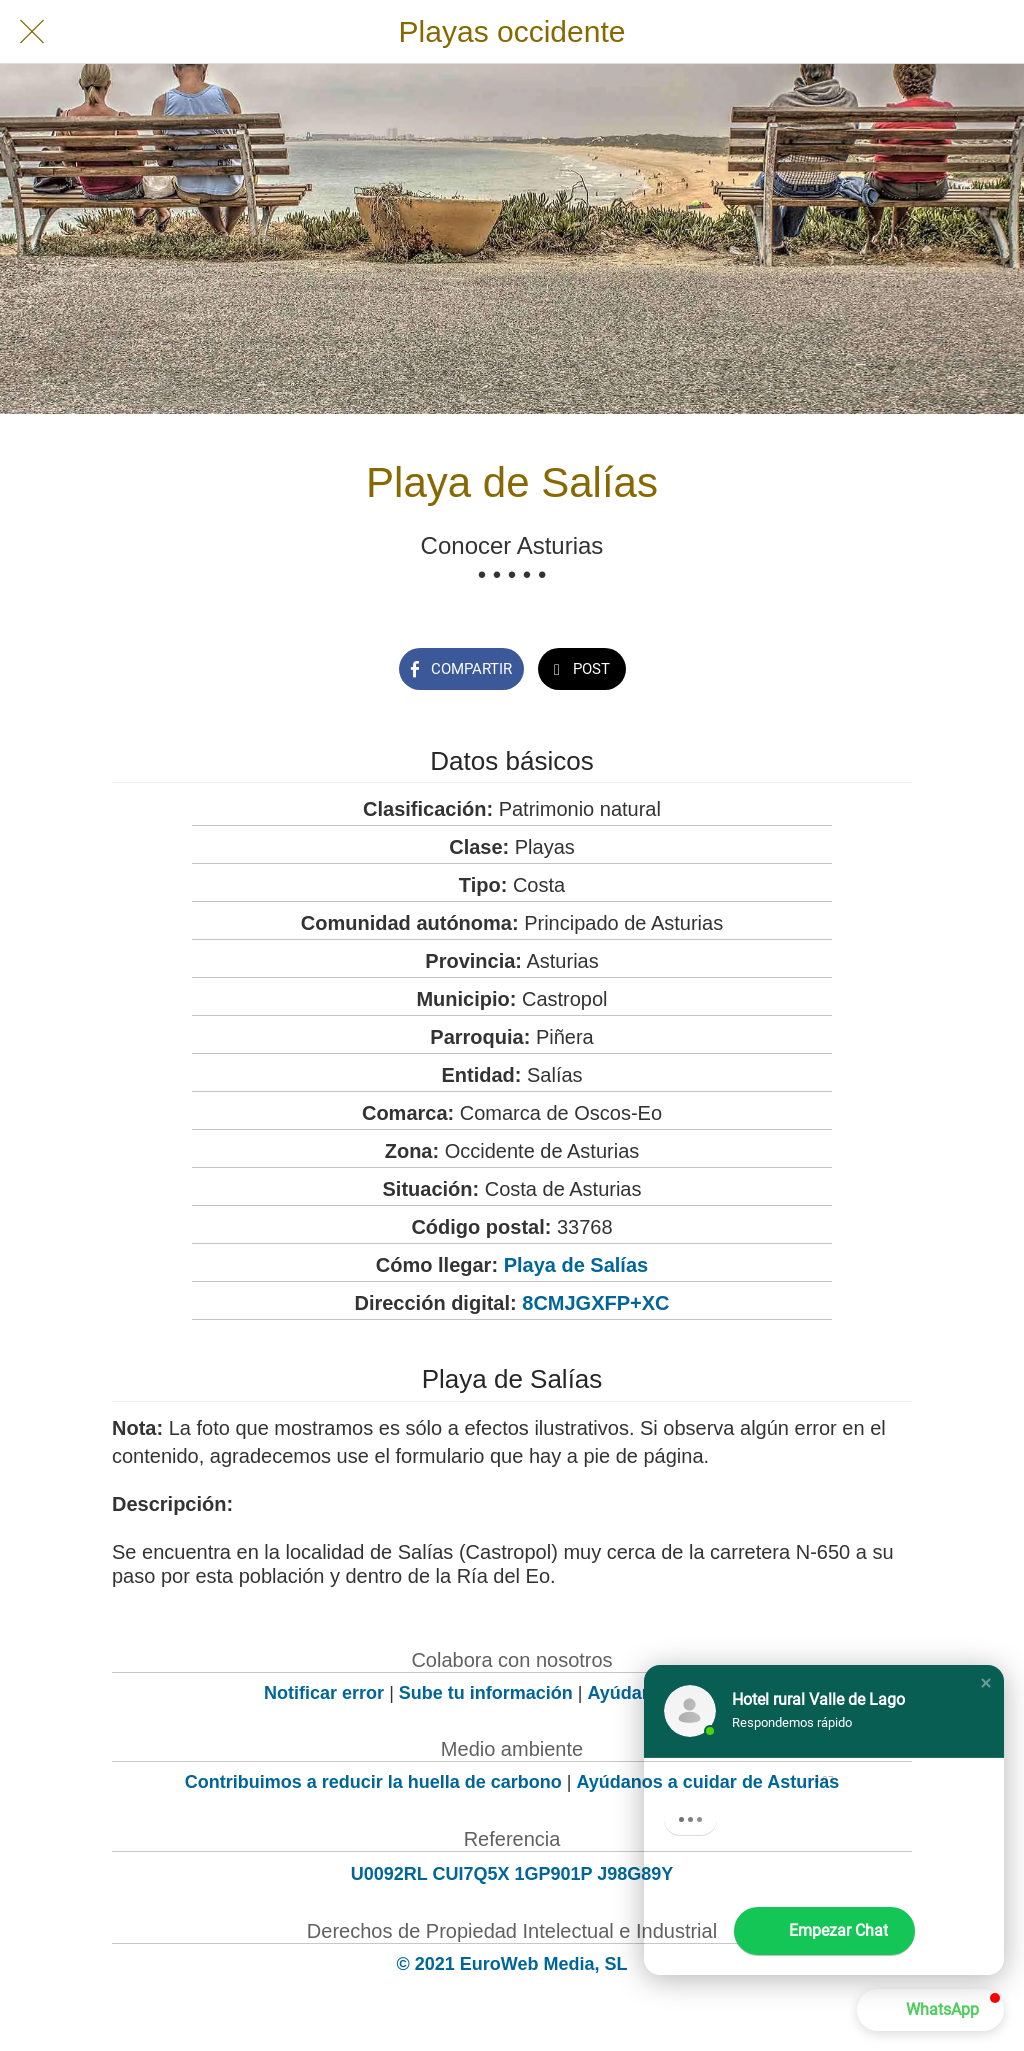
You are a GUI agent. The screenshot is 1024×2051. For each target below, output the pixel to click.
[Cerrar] (32, 32)
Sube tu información (486, 1693)
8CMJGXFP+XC (595, 1303)
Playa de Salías (576, 1265)
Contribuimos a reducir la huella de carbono (373, 1782)
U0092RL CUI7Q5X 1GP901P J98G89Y (512, 1874)
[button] (986, 1683)
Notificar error (324, 1693)
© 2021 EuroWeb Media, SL (512, 1964)
